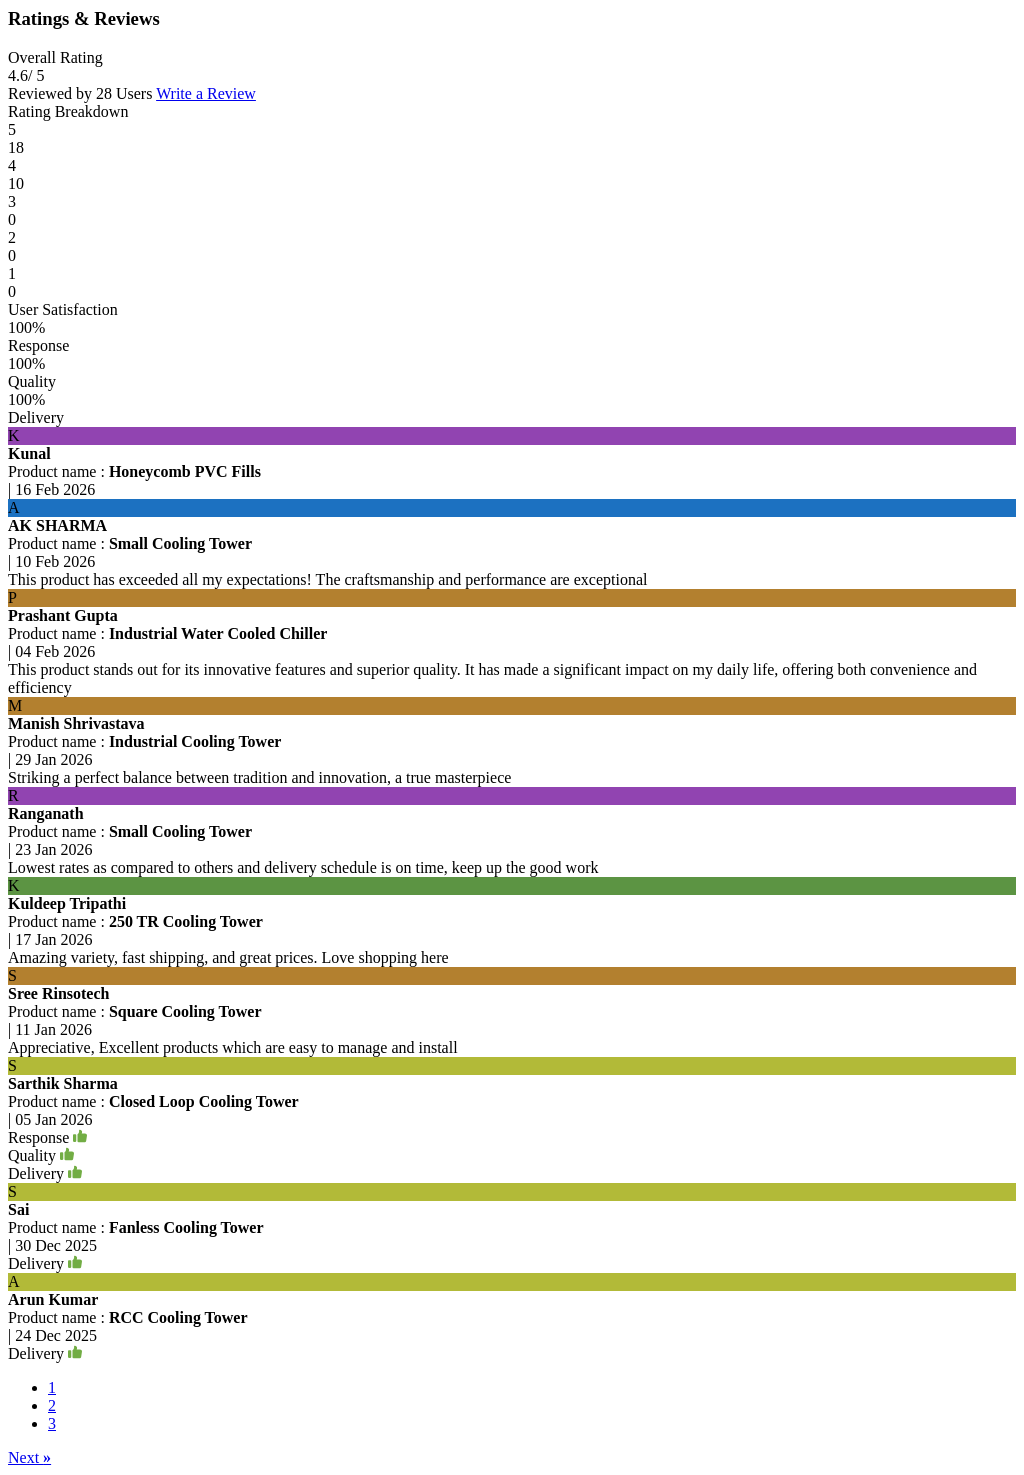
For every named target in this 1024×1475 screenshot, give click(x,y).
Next (29, 1457)
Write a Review (206, 93)
